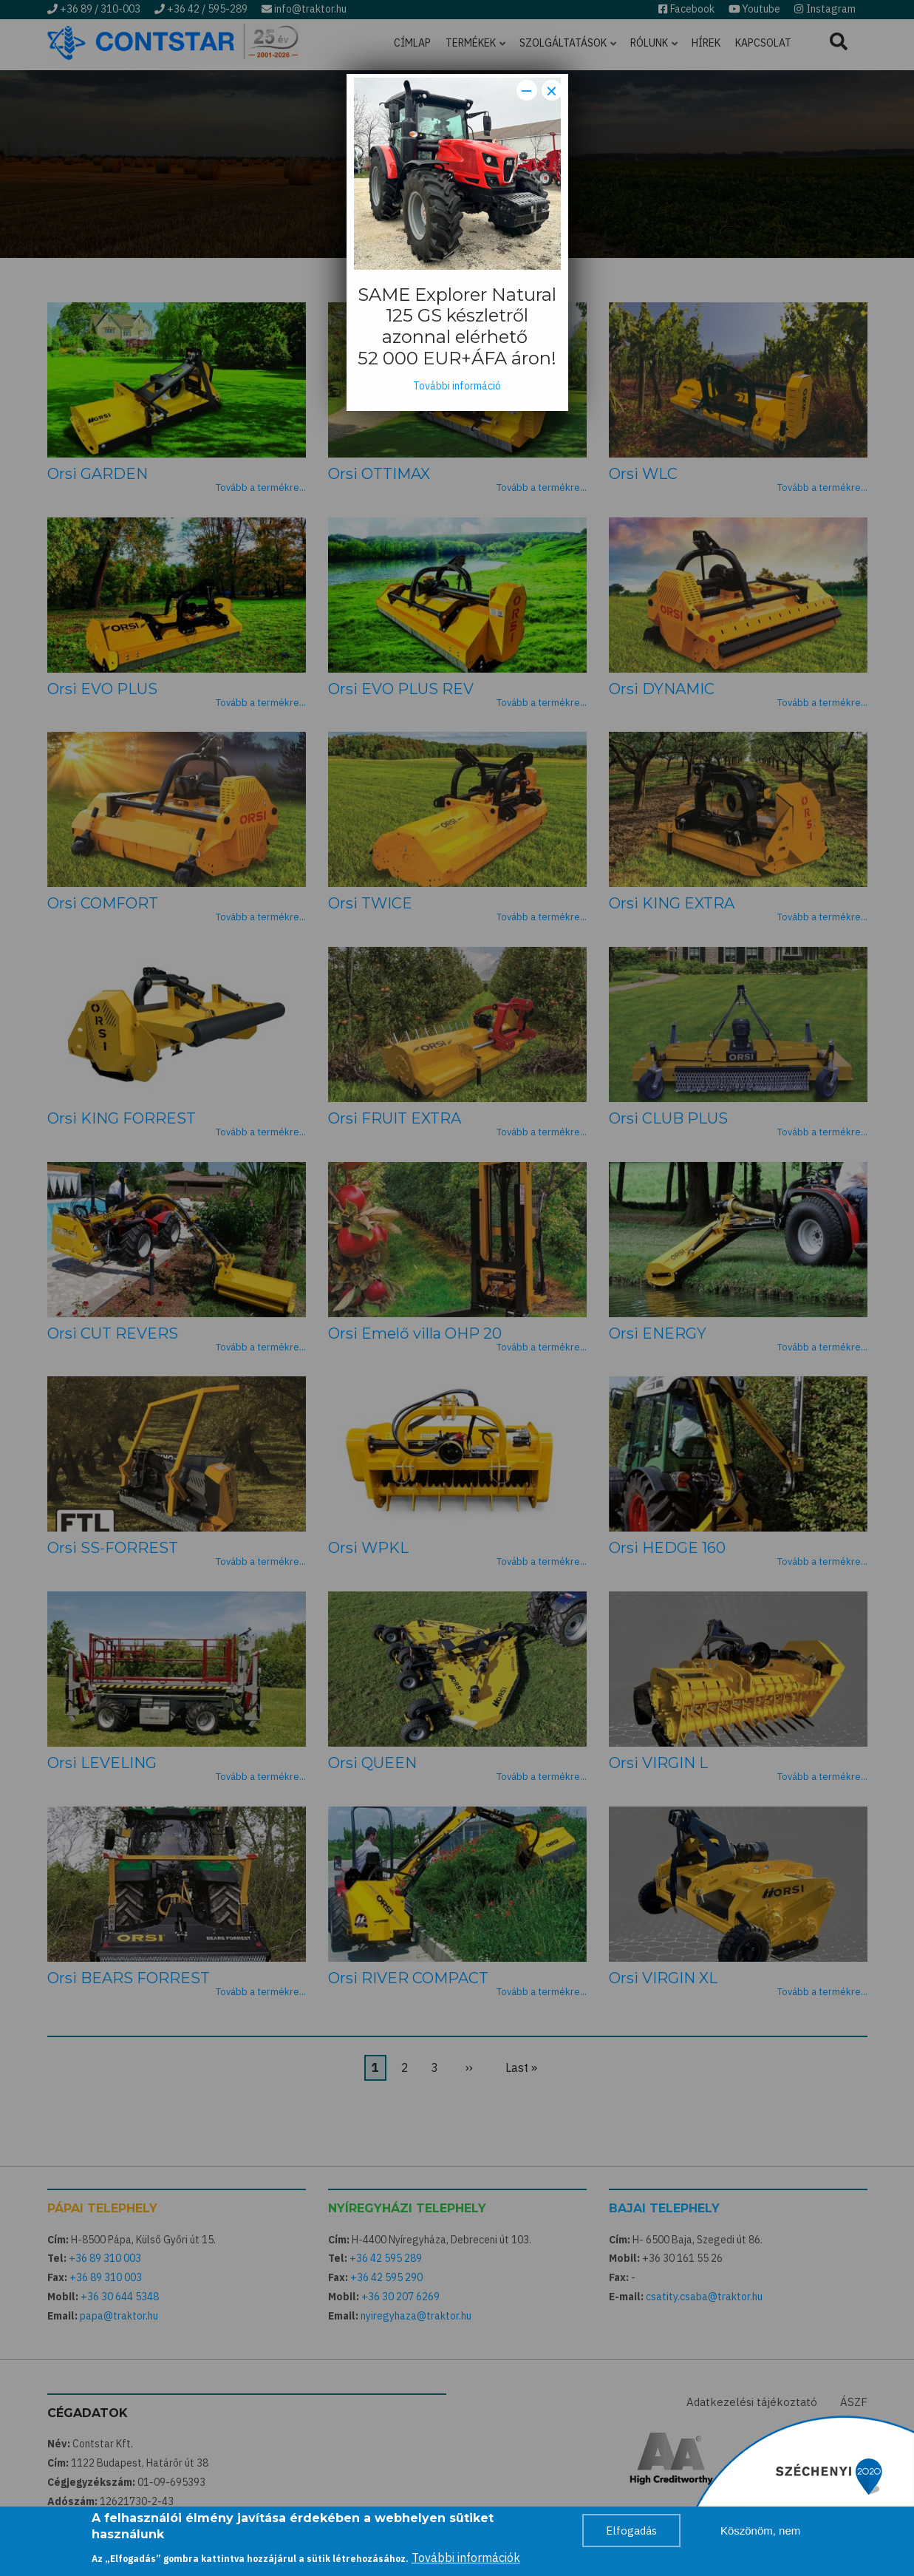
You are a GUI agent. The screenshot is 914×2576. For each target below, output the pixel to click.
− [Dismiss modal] (526, 90)
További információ (457, 385)
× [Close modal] (551, 90)
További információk (466, 2559)
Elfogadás (631, 2532)
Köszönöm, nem (760, 2532)
